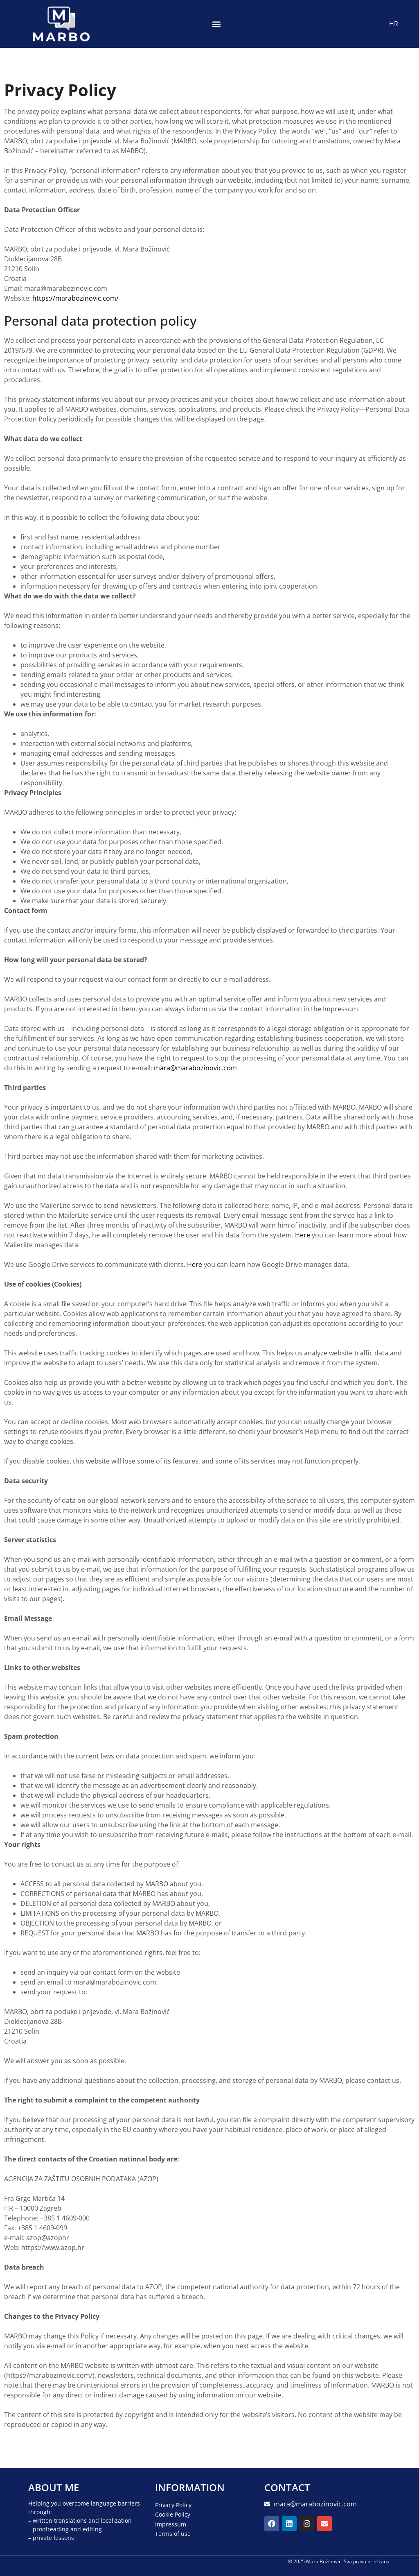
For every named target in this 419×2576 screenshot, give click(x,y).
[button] (216, 24)
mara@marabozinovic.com (195, 1067)
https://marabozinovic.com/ (75, 298)
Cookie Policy (172, 2514)
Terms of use (173, 2533)
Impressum (170, 2524)
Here (303, 1234)
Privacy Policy (173, 2505)
